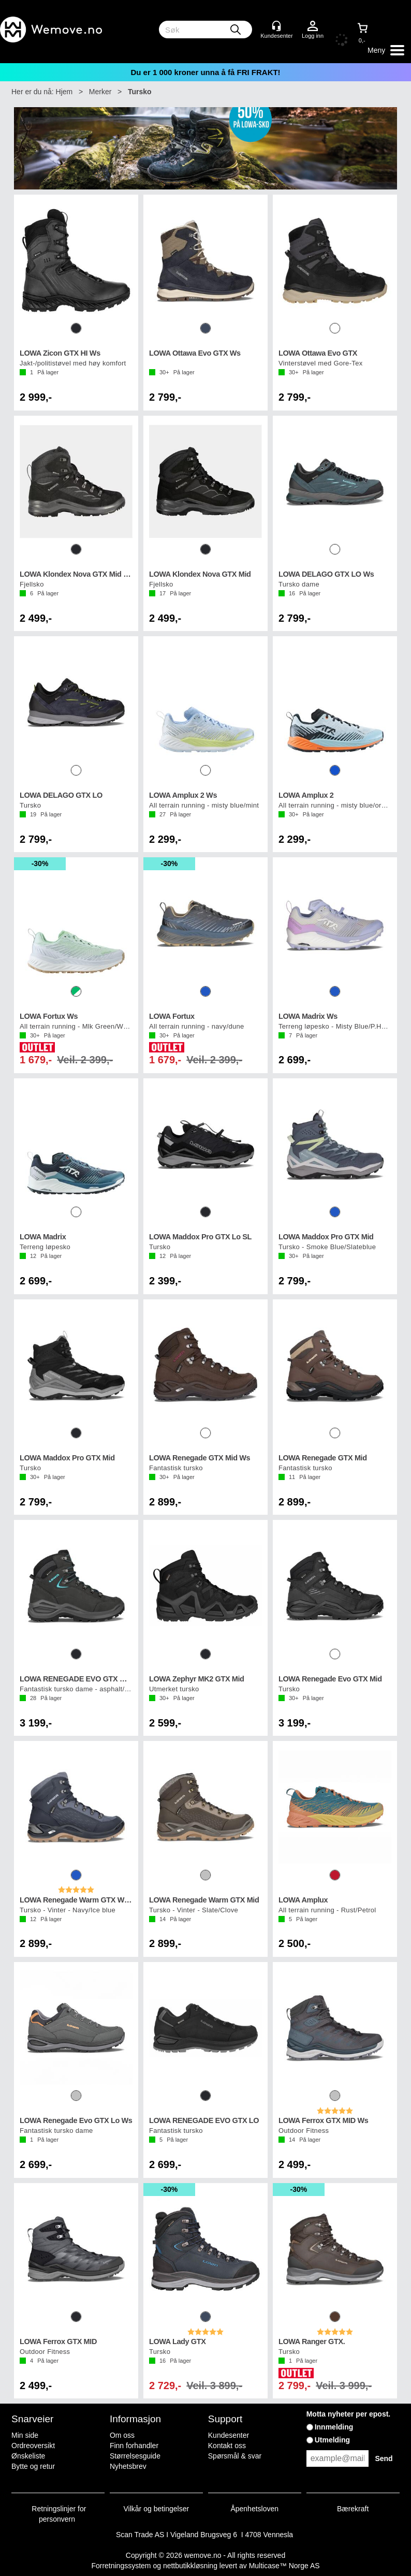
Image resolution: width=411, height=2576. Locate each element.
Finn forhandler (134, 2445)
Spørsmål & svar (234, 2456)
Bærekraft (353, 2509)
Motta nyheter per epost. (348, 2414)
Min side (24, 2435)
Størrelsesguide (135, 2456)
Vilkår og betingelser (156, 2509)
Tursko (140, 91)
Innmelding (334, 2427)
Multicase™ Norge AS (284, 2566)
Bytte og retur (33, 2466)
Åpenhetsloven (254, 2509)
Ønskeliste (28, 2456)
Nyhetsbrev (128, 2466)
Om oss (122, 2435)
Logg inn (312, 26)
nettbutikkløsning (190, 2566)
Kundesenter (228, 2435)
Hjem (64, 91)
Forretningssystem (121, 2566)
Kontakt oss (227, 2445)
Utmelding (332, 2440)
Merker (100, 91)
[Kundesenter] (276, 26)
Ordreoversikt (33, 2445)
